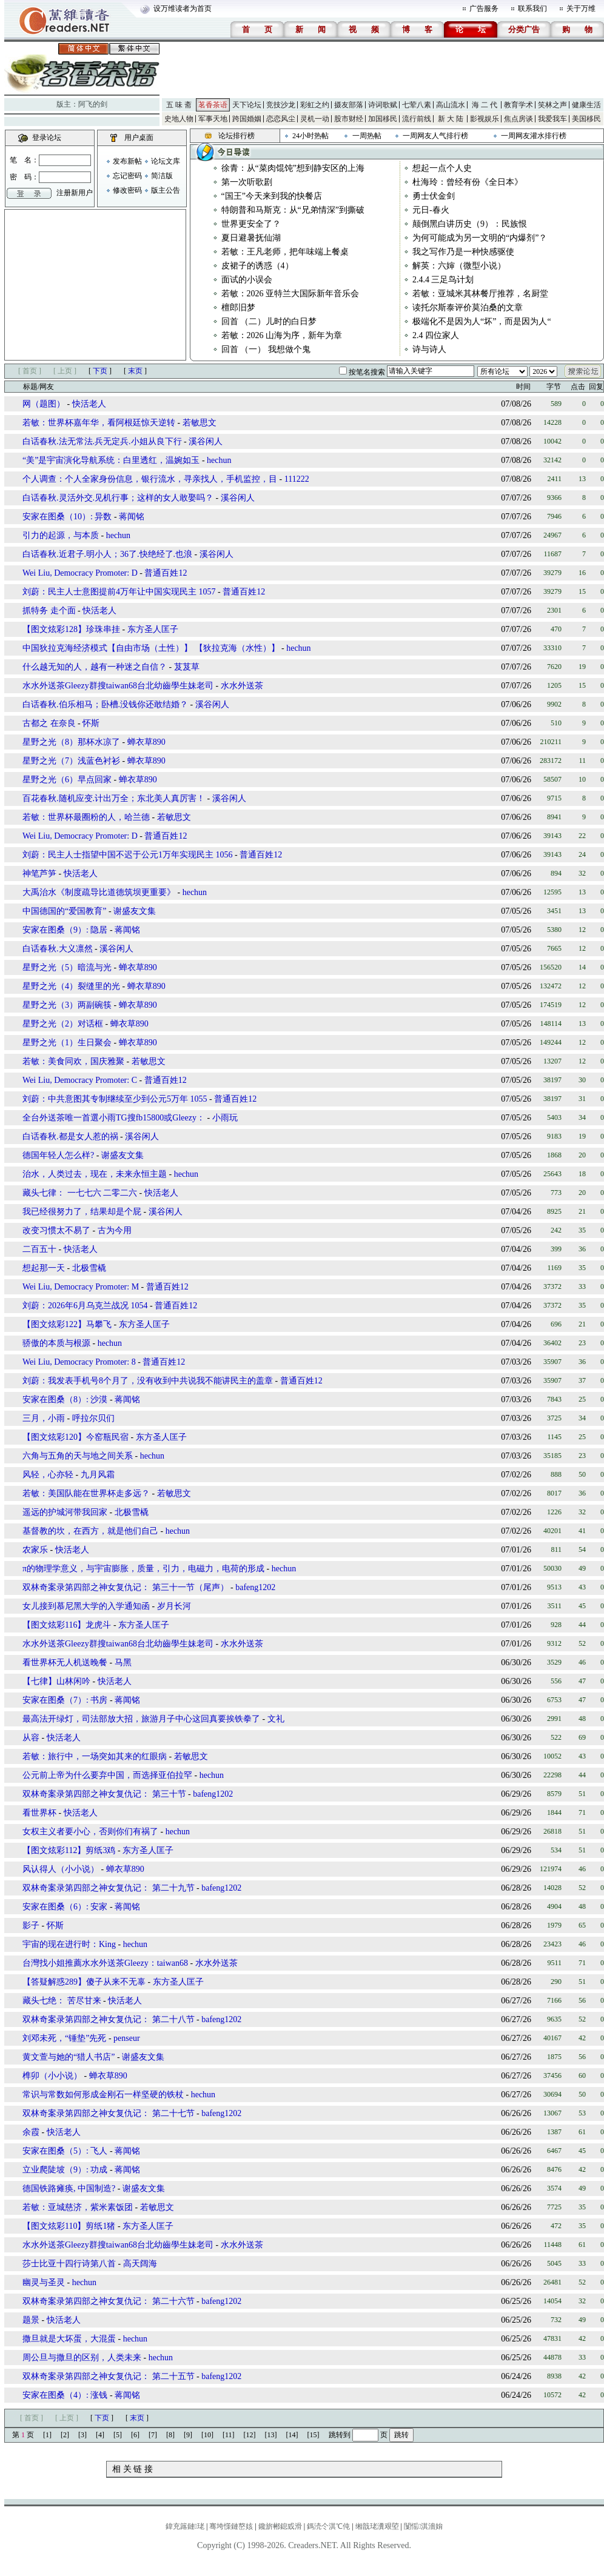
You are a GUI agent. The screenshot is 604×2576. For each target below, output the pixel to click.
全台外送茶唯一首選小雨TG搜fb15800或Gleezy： (113, 1117)
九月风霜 (98, 1474)
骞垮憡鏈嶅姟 (231, 2526)
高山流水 (450, 105)
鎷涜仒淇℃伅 (328, 2526)
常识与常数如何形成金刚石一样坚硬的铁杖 (103, 2094)
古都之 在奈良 (49, 723)
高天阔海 (140, 2263)
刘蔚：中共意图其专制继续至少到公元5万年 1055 (114, 1098)
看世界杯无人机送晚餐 (64, 1662)
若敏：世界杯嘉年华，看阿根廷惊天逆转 (98, 422)
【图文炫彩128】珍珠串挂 (71, 629)
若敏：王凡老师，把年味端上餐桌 (285, 251)
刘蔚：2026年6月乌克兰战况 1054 (85, 1305)
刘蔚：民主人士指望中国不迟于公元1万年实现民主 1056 (127, 854)
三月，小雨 (43, 1418)
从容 (30, 1737)
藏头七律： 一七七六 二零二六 (79, 1192)
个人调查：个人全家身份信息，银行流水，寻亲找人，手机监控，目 (149, 479)
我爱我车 (552, 119)
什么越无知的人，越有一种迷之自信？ (94, 666)
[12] (250, 2435)
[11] (229, 2435)
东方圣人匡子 (152, 629)
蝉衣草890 (146, 742)
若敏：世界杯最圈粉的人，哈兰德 (86, 817)
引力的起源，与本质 (60, 535)
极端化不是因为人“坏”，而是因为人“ (481, 321)
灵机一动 (314, 119)
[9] (188, 2435)
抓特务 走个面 (49, 610)
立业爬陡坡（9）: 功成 (64, 2169)
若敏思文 (199, 422)
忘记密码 (127, 175)
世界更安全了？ (251, 223)
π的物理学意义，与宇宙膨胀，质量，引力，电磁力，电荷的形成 (143, 1568)
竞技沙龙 (280, 105)
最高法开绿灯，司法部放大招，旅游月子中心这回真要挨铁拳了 (141, 1718)
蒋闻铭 (131, 516)
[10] (207, 2435)
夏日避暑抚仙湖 (251, 237)
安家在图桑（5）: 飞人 (64, 2150)
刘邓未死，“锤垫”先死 (64, 2038)
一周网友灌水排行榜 (533, 135)
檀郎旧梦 (238, 307)
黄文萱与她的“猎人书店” (68, 2057)
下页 (100, 371)
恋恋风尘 (280, 119)
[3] (82, 2435)
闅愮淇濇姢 (423, 2526)
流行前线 (416, 119)
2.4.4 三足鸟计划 (443, 279)
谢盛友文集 (134, 911)
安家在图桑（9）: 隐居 (64, 929)
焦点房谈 (518, 119)
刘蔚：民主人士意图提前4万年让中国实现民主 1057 (119, 591)
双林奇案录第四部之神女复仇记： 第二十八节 (108, 2019)
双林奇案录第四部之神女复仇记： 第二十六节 (108, 2301)
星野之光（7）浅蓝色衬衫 (71, 760)
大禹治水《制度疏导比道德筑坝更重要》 (98, 892)
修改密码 (127, 190)
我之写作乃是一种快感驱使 (463, 251)
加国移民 (382, 119)
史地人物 (178, 119)
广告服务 (483, 8)
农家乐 (35, 1549)
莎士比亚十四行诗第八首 (69, 2263)
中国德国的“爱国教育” (64, 911)
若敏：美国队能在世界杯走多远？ (86, 1493)
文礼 (275, 1718)
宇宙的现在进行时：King (69, 1944)
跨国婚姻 (246, 119)
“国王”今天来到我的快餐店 (271, 196)
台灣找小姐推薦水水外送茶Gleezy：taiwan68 (106, 1963)
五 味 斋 (179, 105)
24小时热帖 (310, 135)
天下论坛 (246, 105)
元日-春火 (430, 210)
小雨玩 (225, 1117)
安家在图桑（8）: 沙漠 (64, 1399)
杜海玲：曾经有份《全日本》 (467, 182)
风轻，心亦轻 (47, 1474)
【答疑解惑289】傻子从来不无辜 (84, 1981)
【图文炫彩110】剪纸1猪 (68, 2226)
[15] (313, 2435)
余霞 (30, 2132)
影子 (30, 1925)
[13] (271, 2435)
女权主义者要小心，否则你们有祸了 (90, 1831)
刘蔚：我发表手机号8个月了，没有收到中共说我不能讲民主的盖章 (147, 1380)
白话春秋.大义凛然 (57, 948)
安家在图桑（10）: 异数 (67, 516)
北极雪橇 (89, 1268)
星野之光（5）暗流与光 (67, 967)
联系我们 (532, 8)
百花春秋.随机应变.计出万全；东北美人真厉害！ (113, 798)
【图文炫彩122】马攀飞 (67, 1324)
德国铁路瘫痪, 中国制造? (68, 2188)
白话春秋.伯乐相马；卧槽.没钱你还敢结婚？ (105, 704)
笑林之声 (552, 105)
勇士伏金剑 (433, 196)
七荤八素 (416, 105)
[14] (292, 2435)
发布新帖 (127, 161)
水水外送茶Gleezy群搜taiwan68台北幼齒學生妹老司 (117, 685)
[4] (100, 2435)
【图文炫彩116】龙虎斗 (66, 1624)
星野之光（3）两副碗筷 (67, 1005)
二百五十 (39, 1249)
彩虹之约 (314, 105)
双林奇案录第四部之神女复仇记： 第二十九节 (108, 1887)
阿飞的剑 (92, 104)
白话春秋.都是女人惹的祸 (70, 1136)
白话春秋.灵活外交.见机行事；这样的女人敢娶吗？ (117, 497)
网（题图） (43, 403)
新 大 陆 (450, 119)
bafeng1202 (255, 1587)
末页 (135, 371)
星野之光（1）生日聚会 (67, 1042)
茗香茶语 (212, 105)
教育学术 (518, 105)
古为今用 (115, 1230)
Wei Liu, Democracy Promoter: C (79, 1080)
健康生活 (586, 105)
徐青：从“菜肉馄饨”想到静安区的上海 (292, 168)
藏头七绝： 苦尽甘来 (61, 2000)
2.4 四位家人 (435, 335)
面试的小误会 (246, 279)
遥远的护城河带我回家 (64, 1512)
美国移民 (586, 119)
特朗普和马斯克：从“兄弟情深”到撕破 (292, 210)
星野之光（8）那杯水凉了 (71, 742)
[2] (65, 2435)
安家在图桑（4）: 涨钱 (64, 2395)
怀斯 (90, 723)
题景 (30, 2320)
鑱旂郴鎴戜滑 (280, 2526)
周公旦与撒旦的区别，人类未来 (81, 2357)
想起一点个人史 (442, 168)
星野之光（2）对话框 (62, 1023)
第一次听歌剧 (246, 182)
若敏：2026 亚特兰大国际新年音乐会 (290, 293)
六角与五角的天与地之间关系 (77, 1455)
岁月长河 (174, 1606)
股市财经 (348, 119)
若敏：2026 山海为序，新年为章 (282, 335)
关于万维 (581, 8)
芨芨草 (187, 666)
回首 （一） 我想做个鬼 (265, 349)
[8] (170, 2435)
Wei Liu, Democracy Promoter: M (80, 1286)
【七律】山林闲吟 (56, 1681)
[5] (117, 2435)
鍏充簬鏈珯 (185, 2526)
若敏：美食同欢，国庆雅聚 (73, 1061)
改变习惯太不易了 (56, 1230)
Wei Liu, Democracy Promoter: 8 (79, 1361)
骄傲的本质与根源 (56, 1343)
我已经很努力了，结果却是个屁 (81, 1211)
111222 (296, 479)
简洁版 (162, 175)
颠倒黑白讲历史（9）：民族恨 (469, 223)
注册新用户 (74, 192)
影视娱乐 (484, 119)
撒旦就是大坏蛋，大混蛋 (69, 2338)
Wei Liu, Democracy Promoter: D (80, 572)
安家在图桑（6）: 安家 (64, 1906)
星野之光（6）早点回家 (67, 779)
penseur (126, 2038)
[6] (135, 2435)
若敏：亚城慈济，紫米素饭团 (77, 2207)
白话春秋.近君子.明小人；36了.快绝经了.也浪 (107, 554)
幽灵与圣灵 (43, 2282)
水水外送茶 (242, 685)
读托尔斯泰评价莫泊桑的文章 (467, 307)
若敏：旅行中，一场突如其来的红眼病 (94, 1756)
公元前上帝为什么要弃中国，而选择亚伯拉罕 (107, 1775)
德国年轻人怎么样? (58, 1155)
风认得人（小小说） (60, 1869)
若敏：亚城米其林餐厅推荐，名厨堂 (480, 293)
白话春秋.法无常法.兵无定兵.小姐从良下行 (102, 441)
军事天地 (212, 119)
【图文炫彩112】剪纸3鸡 (68, 1850)
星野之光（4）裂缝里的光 (71, 986)
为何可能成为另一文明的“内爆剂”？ (479, 237)
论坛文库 (165, 161)
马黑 (123, 1662)
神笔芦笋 (39, 873)
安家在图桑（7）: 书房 (64, 1700)
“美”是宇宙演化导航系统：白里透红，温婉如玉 (111, 460)
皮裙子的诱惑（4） (257, 265)
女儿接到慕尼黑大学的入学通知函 (86, 1606)
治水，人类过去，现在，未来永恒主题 (94, 1174)
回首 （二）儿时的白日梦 (269, 321)
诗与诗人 (429, 349)
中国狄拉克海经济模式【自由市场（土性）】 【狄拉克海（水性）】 (151, 648)
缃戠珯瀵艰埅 (377, 2526)
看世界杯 (39, 1812)
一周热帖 (366, 135)
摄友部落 (348, 105)
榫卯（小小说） (52, 2075)
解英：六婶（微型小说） (459, 265)
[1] (47, 2435)
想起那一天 (43, 1268)
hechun (219, 460)
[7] (153, 2435)
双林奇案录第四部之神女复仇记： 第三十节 (104, 1794)
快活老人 (89, 403)
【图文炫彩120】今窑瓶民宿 (75, 1437)
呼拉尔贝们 (93, 1418)
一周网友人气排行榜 (435, 135)
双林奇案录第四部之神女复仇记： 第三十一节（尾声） (125, 1587)
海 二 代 (484, 105)
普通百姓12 (165, 572)
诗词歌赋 (382, 105)
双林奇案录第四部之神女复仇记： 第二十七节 (108, 2113)
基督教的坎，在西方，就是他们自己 (90, 1531)
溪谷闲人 (206, 441)
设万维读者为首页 (182, 8)
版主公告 (165, 190)
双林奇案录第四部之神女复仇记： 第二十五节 (108, 2376)
